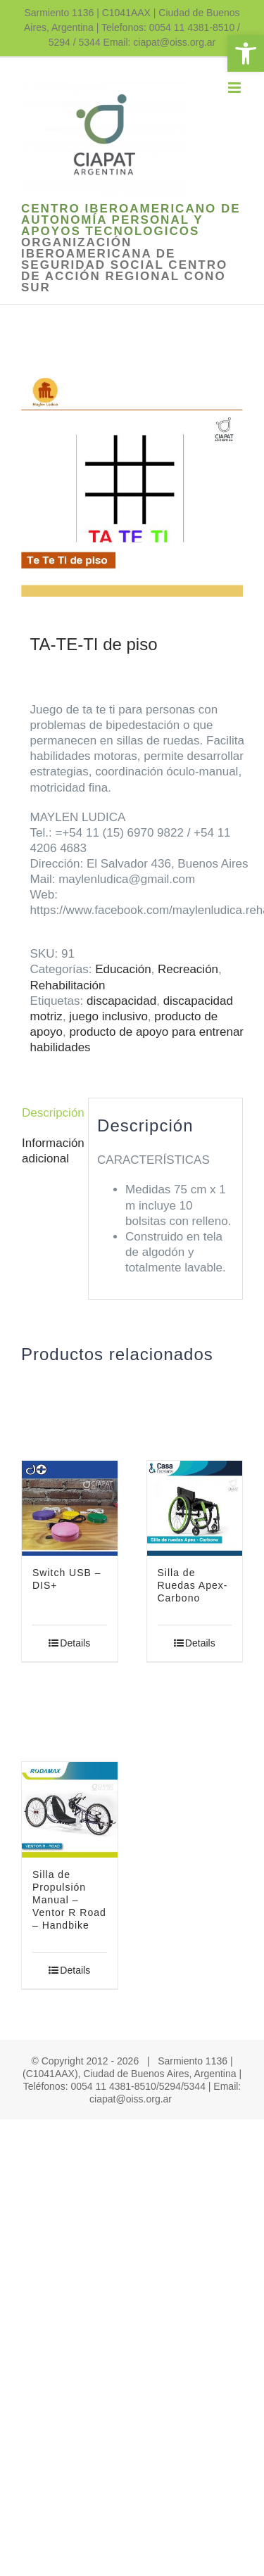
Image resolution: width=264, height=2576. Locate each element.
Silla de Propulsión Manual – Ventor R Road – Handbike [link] (69, 1900)
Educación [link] (123, 969)
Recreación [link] (188, 969)
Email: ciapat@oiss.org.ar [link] (159, 42)
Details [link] (75, 1643)
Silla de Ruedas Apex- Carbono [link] (193, 1585)
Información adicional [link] (50, 1150)
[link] (245, 53)
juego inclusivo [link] (108, 1016)
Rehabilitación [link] (68, 985)
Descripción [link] (50, 1112)
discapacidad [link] (121, 1001)
